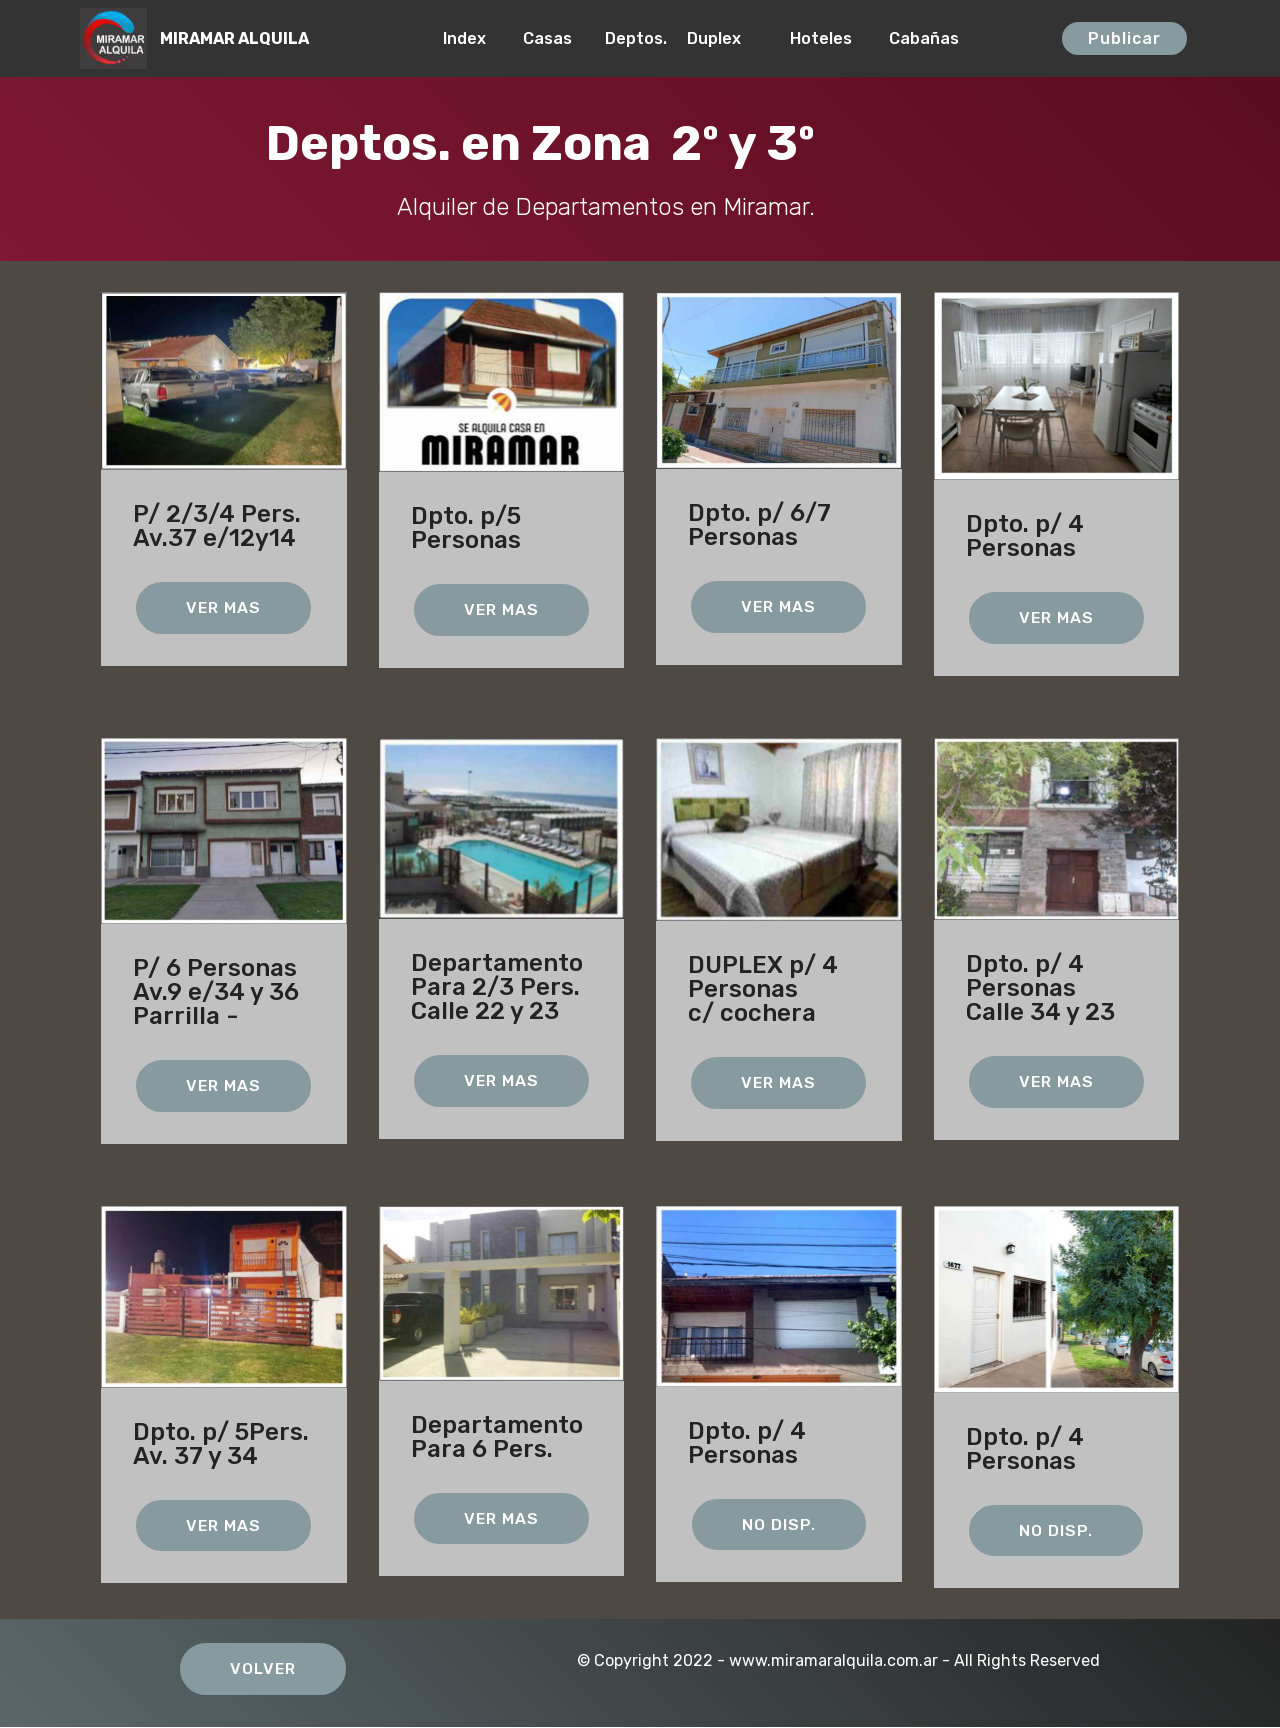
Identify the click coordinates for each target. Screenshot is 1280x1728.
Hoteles (829, 38)
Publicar (1124, 38)
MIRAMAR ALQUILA (234, 38)
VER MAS (223, 607)
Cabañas (964, 38)
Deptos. (636, 38)
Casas (553, 38)
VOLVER (264, 1669)
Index (472, 38)
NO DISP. (779, 1524)
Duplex (728, 38)
